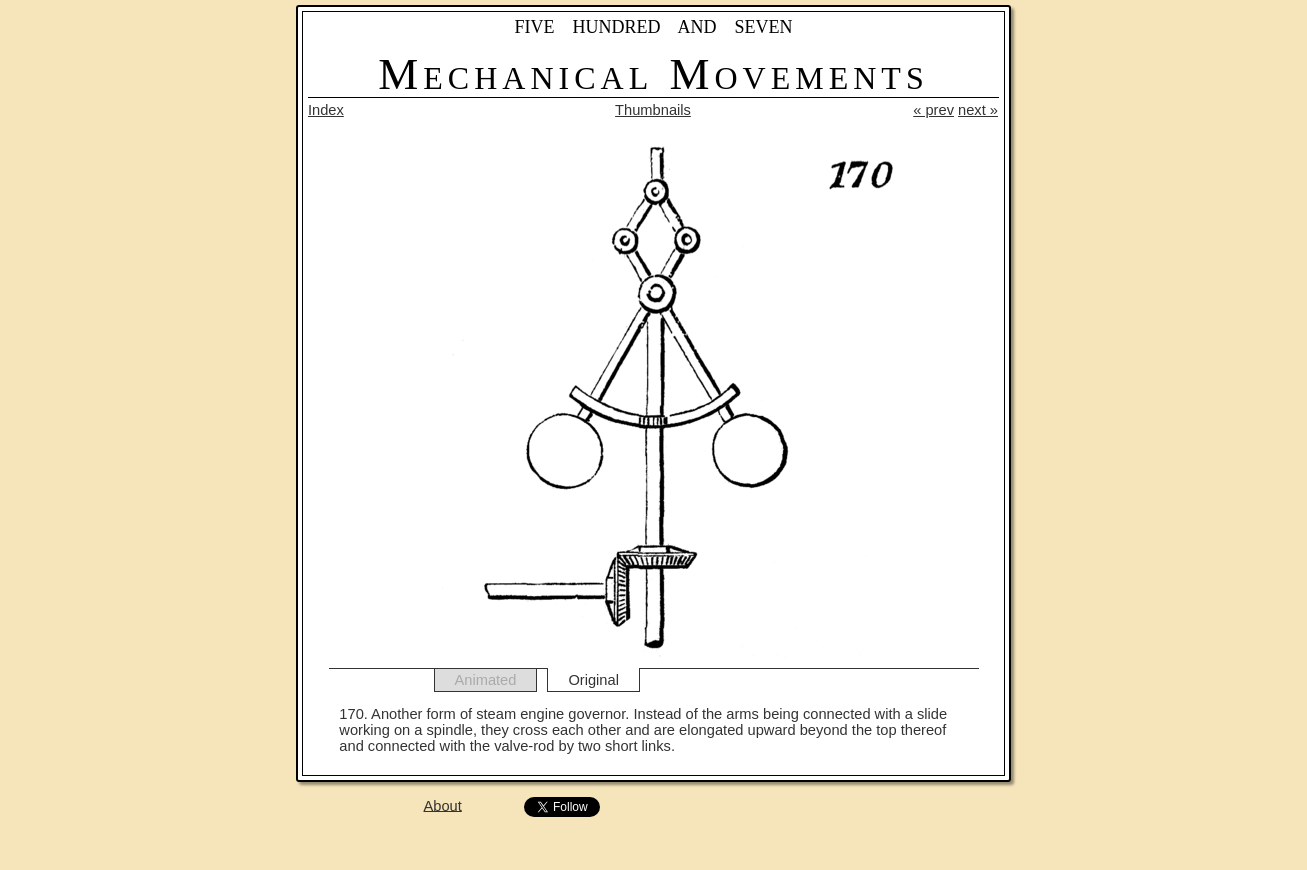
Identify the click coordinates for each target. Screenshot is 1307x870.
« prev (933, 110)
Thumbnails (653, 110)
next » (978, 110)
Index (326, 110)
